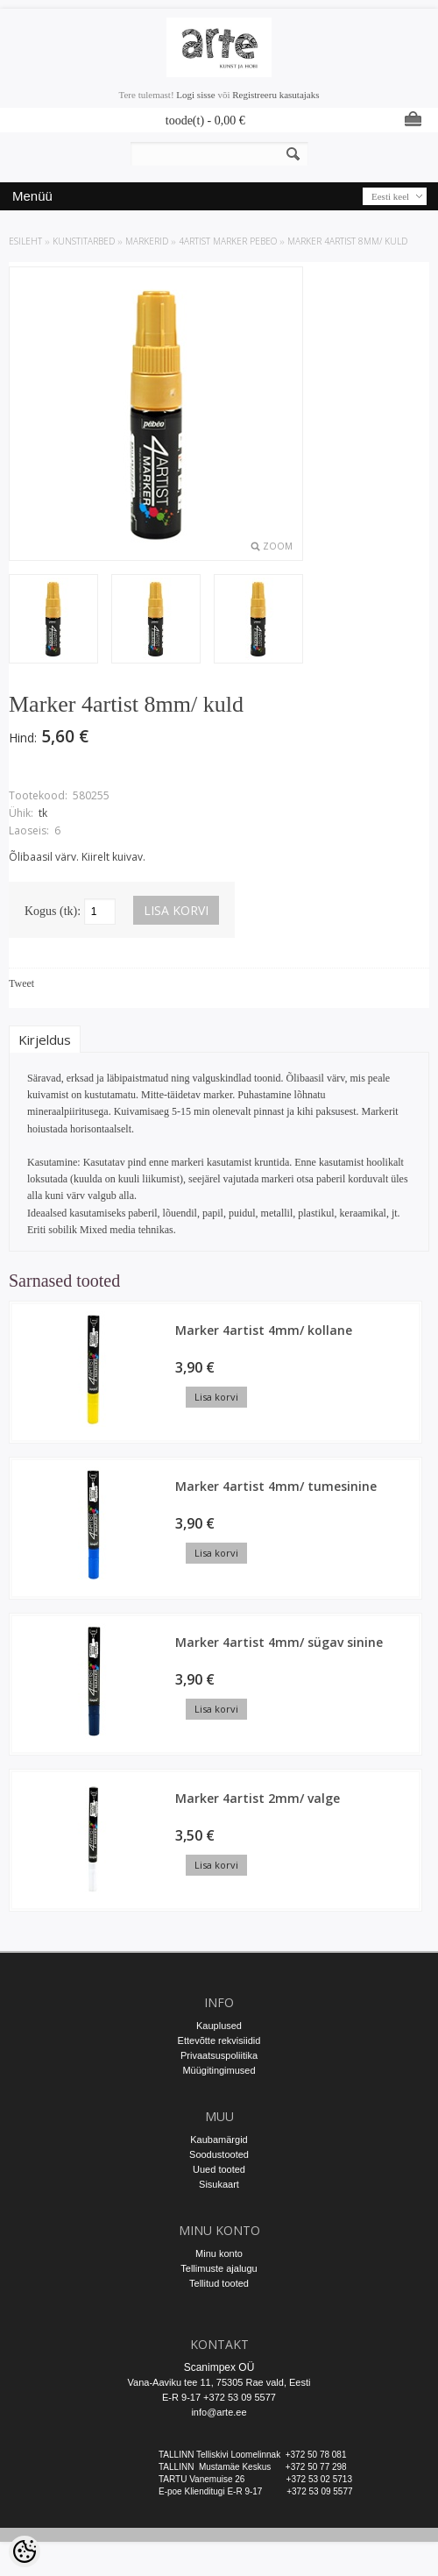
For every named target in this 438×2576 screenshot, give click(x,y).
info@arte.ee (218, 2412)
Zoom (278, 546)
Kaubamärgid (218, 2139)
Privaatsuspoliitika (219, 2055)
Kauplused (219, 2025)
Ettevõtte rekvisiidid (219, 2040)
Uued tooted (219, 2169)
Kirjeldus (44, 1039)
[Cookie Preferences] (24, 2551)
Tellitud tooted (219, 2283)
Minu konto (219, 2253)
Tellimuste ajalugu (218, 2268)
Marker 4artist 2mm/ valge (257, 1798)
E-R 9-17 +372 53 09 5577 (219, 2397)
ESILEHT (25, 241)
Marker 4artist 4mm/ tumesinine (276, 1486)
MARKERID (146, 241)
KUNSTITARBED (84, 241)
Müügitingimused (218, 2070)
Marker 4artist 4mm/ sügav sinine (279, 1642)
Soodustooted (219, 2154)
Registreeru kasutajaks (275, 94)
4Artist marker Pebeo (228, 241)
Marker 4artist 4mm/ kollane (263, 1330)
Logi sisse (195, 94)
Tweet (21, 983)
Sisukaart (219, 2184)
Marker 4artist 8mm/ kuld (347, 241)
